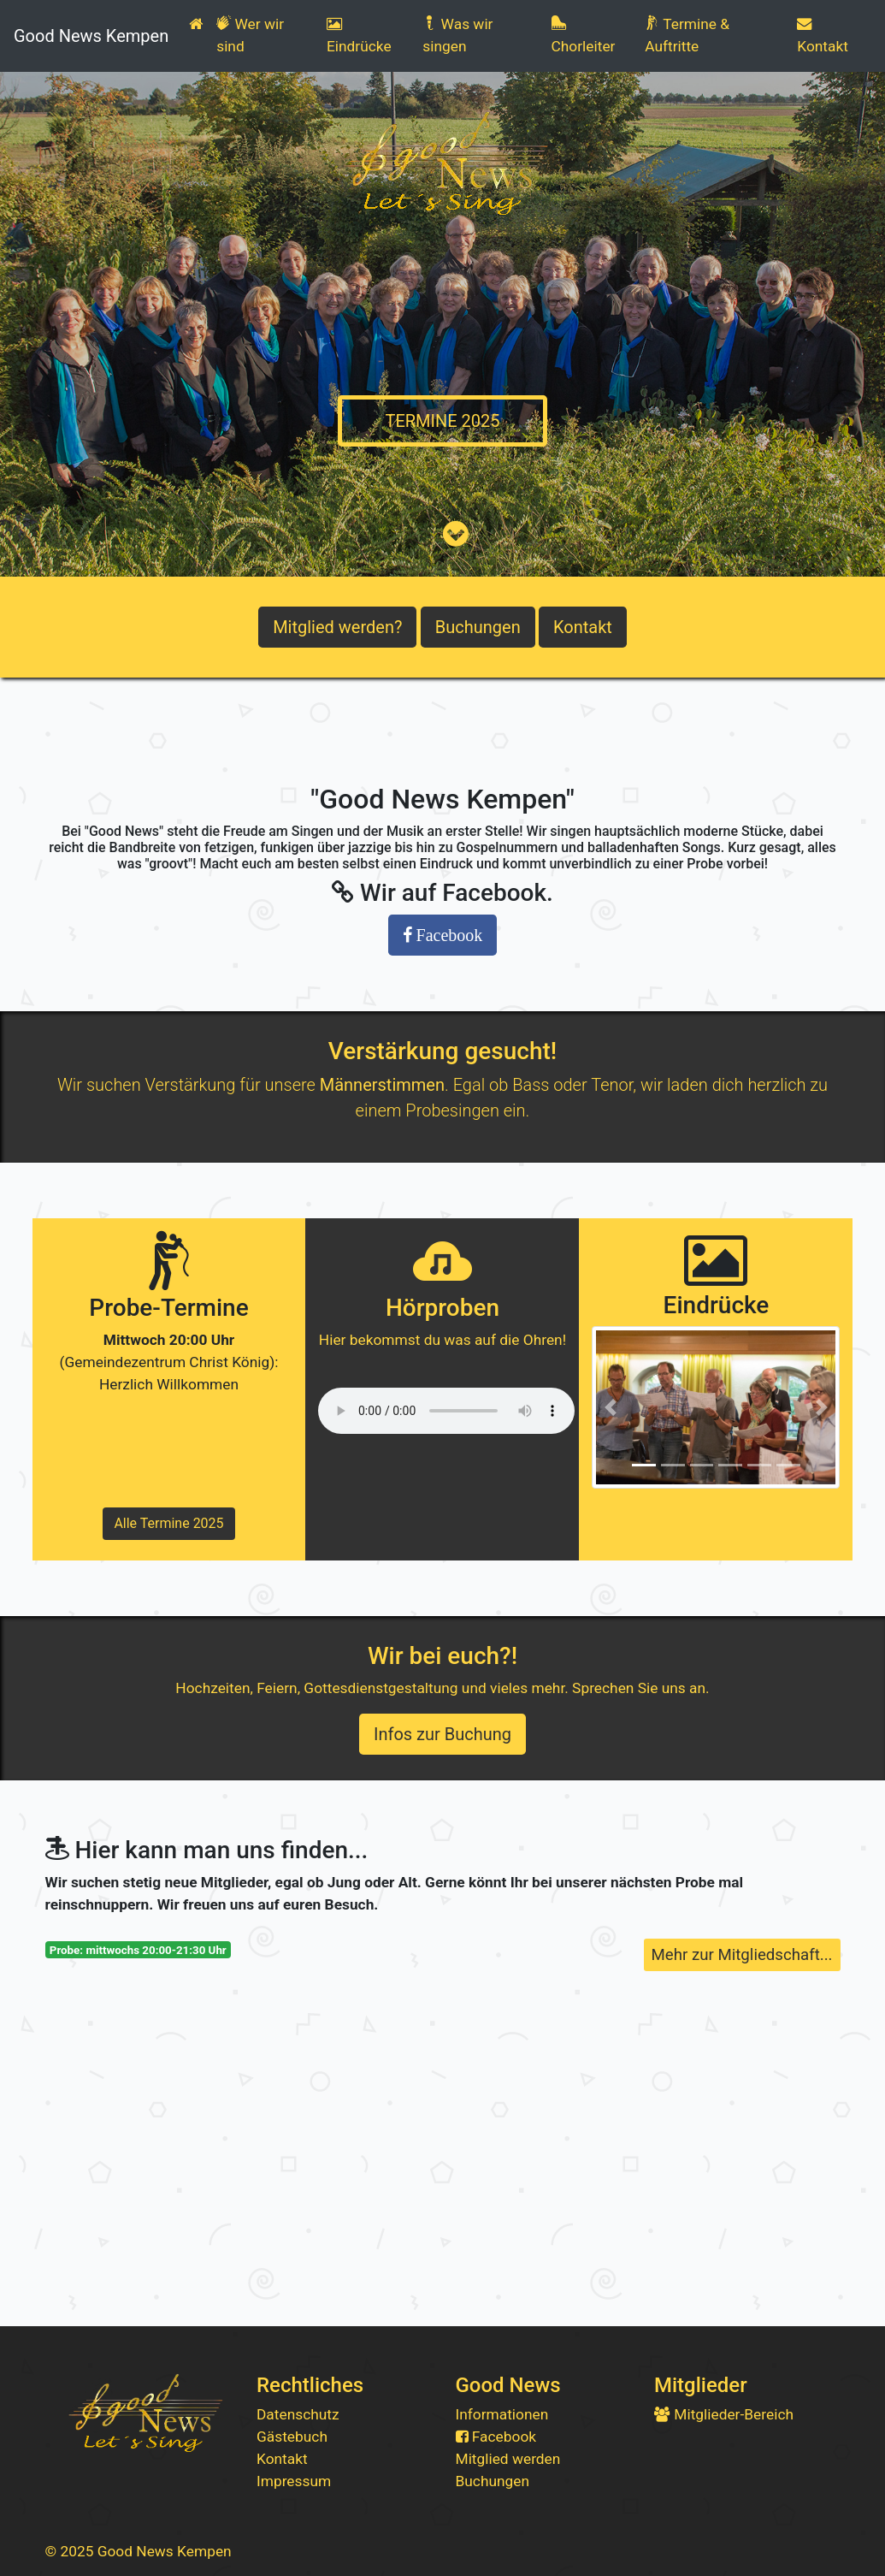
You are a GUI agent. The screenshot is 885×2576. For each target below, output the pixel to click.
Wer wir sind (250, 35)
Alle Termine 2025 (168, 1523)
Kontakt (822, 35)
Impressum (294, 2481)
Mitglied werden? (337, 627)
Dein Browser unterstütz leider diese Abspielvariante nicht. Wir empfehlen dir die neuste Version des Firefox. (446, 1411)
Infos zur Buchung (442, 1734)
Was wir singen (457, 35)
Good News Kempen (91, 36)
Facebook (496, 2436)
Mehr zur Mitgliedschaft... (742, 1954)
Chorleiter (584, 35)
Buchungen (478, 627)
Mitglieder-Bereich (724, 2414)
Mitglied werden (508, 2458)
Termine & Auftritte (687, 35)
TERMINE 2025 (442, 421)
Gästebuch (292, 2436)
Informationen (502, 2414)
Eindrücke (359, 35)
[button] (610, 1407)
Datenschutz (298, 2414)
